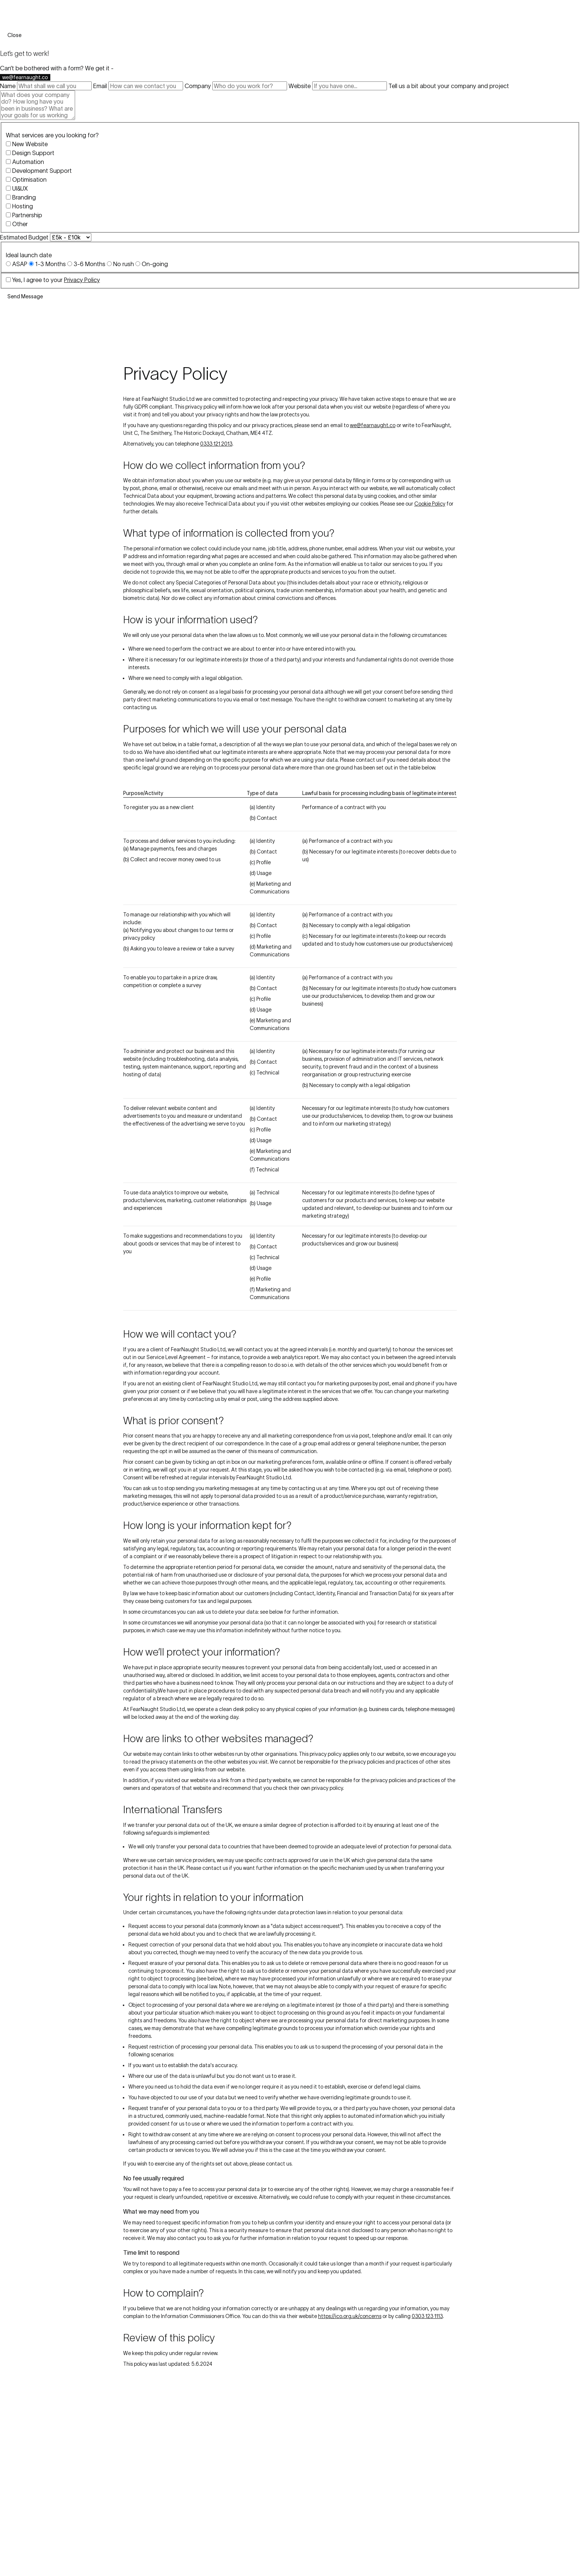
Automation (28, 161)
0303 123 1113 (427, 2316)
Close (14, 35)
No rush (123, 264)
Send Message (25, 296)
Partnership (27, 215)
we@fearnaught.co (25, 77)
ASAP (19, 264)
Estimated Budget (24, 237)
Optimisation (29, 179)
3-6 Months (89, 264)
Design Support (33, 153)
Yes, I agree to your (56, 279)
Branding (24, 197)
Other (20, 224)
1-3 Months (50, 264)
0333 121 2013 (216, 444)
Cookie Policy (429, 504)
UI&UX (20, 188)
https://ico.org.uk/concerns (349, 2316)
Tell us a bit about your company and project (448, 86)
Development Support (42, 170)
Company (198, 86)
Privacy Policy (82, 279)
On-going (155, 264)
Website (300, 86)
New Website (30, 144)
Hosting (22, 206)
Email (100, 86)
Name (8, 86)
